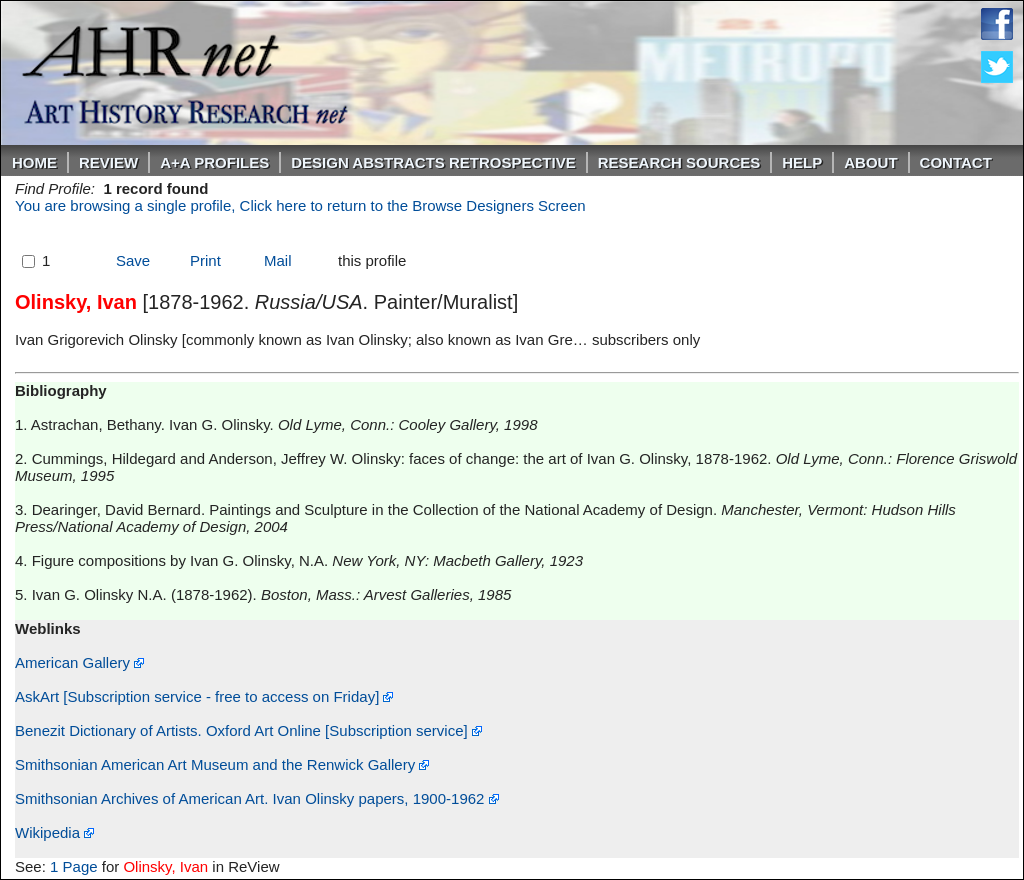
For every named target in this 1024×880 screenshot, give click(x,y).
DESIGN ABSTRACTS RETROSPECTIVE (433, 162)
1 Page (74, 866)
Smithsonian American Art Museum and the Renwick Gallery (222, 764)
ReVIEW (108, 162)
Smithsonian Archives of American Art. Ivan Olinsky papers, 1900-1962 (257, 798)
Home (34, 162)
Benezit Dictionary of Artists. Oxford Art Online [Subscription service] (248, 730)
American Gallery (79, 662)
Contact (956, 162)
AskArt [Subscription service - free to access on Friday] (204, 696)
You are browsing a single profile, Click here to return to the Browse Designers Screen (300, 205)
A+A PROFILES (214, 162)
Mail (278, 260)
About (870, 162)
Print (205, 260)
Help (802, 162)
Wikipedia (54, 832)
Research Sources (679, 162)
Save (133, 260)
